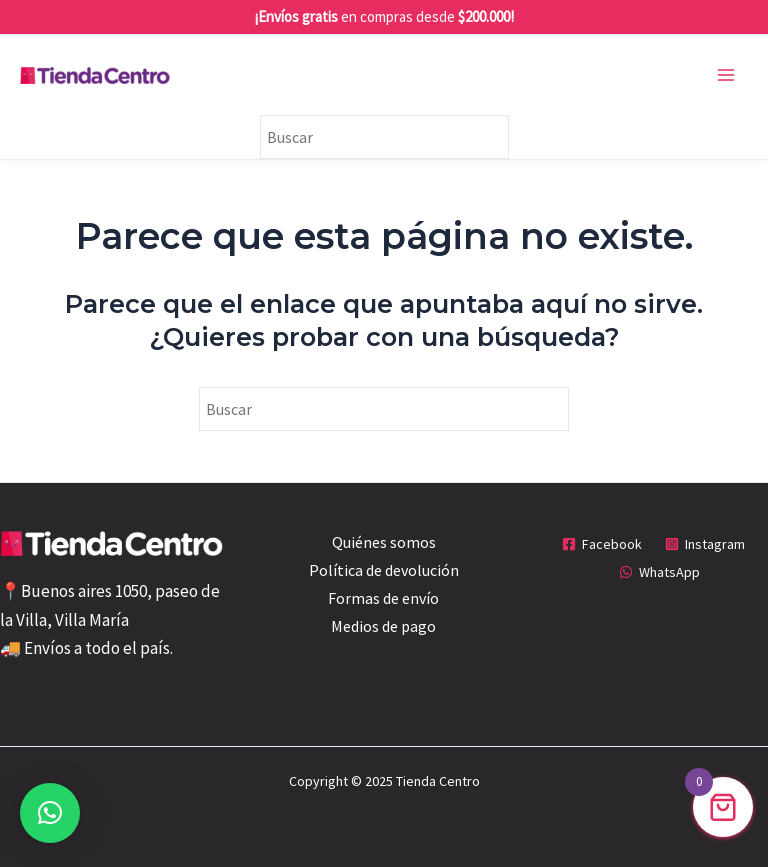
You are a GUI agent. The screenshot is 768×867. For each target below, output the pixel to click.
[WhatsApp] (660, 572)
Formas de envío (383, 598)
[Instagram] (705, 544)
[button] (50, 813)
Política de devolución (384, 570)
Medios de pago (383, 626)
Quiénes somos (384, 542)
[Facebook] (601, 544)
